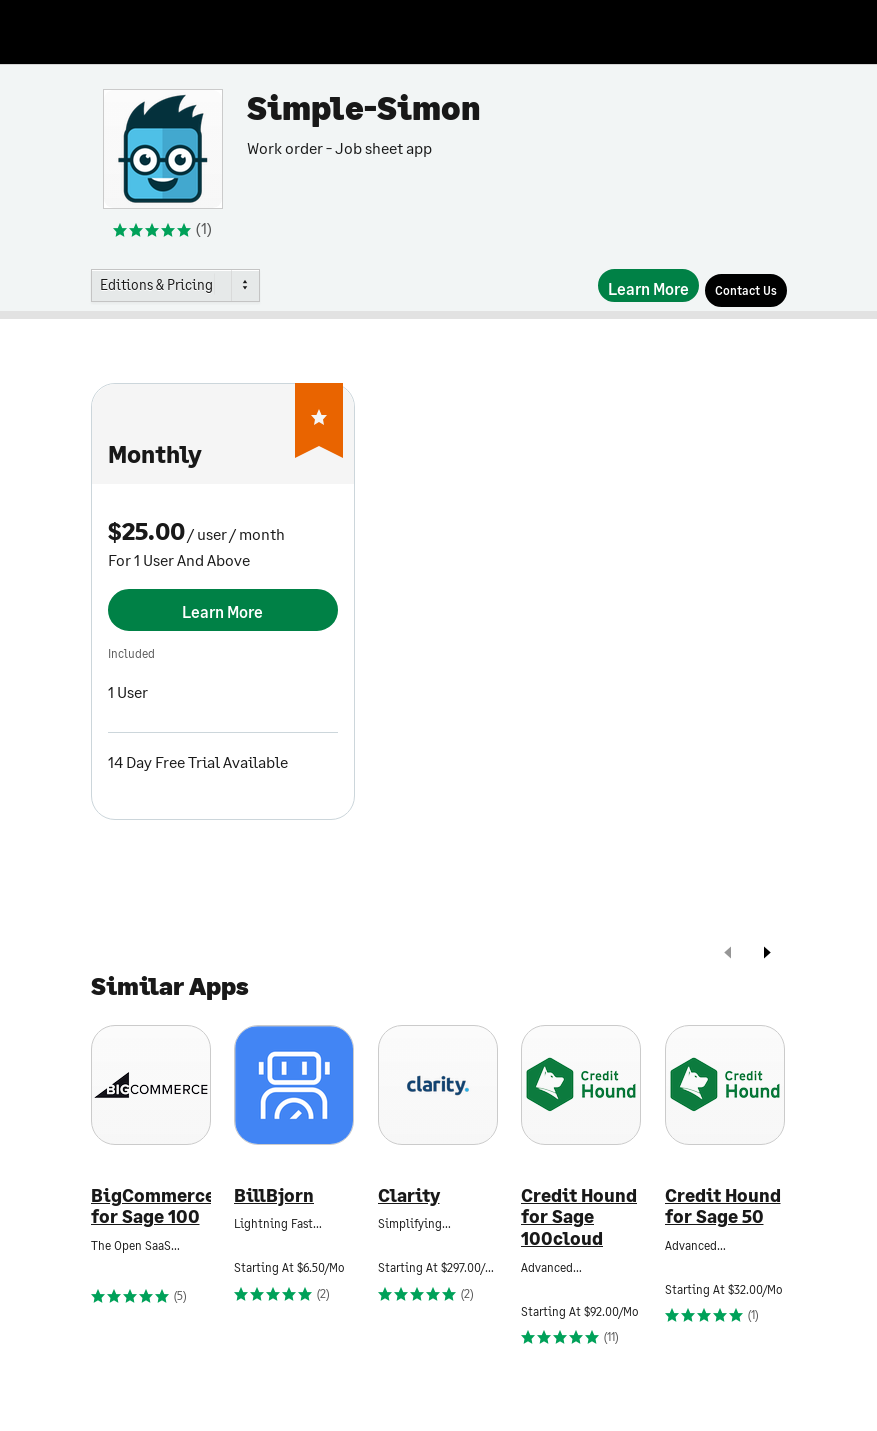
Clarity (409, 1195)
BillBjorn (274, 1195)
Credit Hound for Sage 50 (723, 1206)
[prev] (728, 954)
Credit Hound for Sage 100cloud (579, 1217)
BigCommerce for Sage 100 (151, 1206)
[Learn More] (648, 285)
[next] (767, 954)
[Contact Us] (746, 290)
